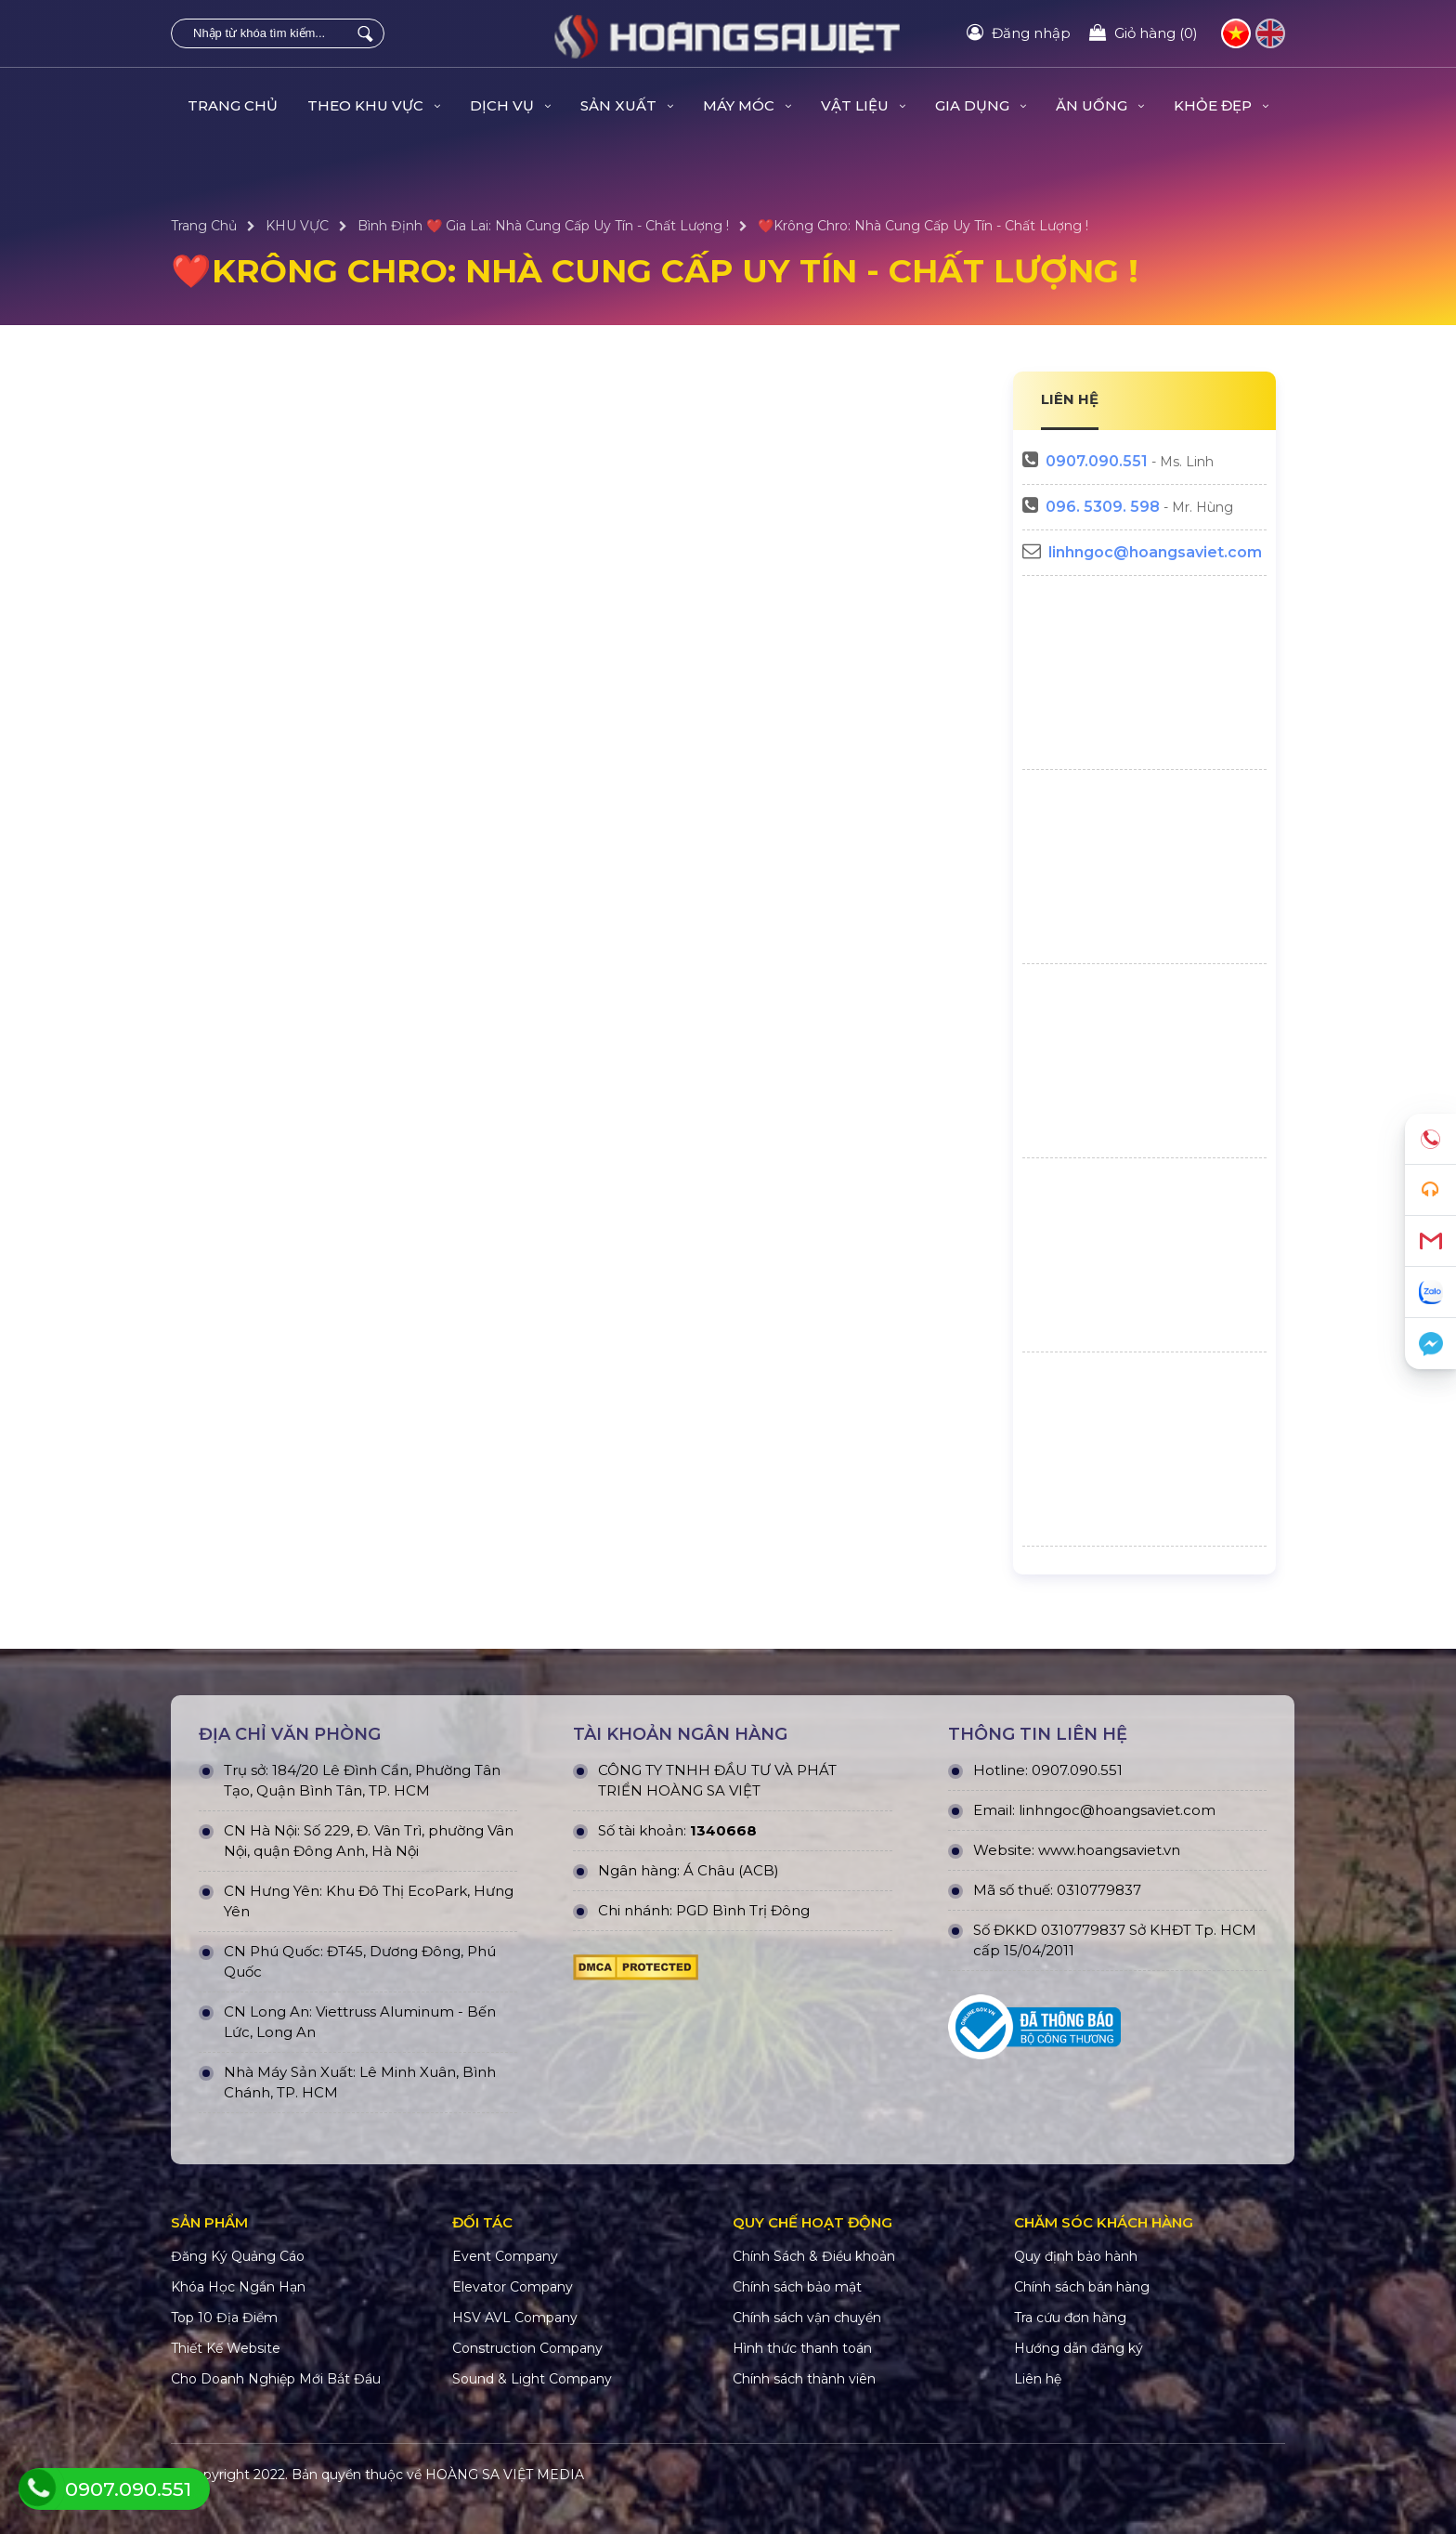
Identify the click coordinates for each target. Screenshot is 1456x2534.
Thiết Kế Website (225, 2348)
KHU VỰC (297, 225)
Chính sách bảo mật (797, 2287)
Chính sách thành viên (804, 2379)
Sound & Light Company (532, 2379)
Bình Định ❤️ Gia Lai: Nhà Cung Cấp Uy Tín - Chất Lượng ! (543, 225)
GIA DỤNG (980, 105)
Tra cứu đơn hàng (1070, 2317)
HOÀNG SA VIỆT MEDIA (504, 2474)
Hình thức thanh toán (802, 2348)
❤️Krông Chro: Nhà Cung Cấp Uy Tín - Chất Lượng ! (923, 225)
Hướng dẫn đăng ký (1078, 2348)
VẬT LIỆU (863, 105)
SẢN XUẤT (626, 105)
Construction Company (527, 2348)
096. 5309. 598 (1103, 507)
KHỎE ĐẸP (1221, 105)
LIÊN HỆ (1069, 399)
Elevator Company (512, 2287)
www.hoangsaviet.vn (1109, 1850)
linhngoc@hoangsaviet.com (1155, 552)
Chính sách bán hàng (1082, 2287)
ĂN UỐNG (1100, 105)
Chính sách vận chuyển (807, 2317)
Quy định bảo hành (1076, 2256)
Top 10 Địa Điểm (224, 2317)
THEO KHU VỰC (373, 105)
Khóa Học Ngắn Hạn (238, 2287)
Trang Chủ (233, 105)
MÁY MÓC (747, 105)
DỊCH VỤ (510, 105)
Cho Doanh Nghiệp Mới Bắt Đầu (276, 2379)
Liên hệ (1037, 2379)
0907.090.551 (1097, 461)
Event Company (505, 2256)
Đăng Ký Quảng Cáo (238, 2256)
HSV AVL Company (515, 2317)
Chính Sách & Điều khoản (814, 2256)
